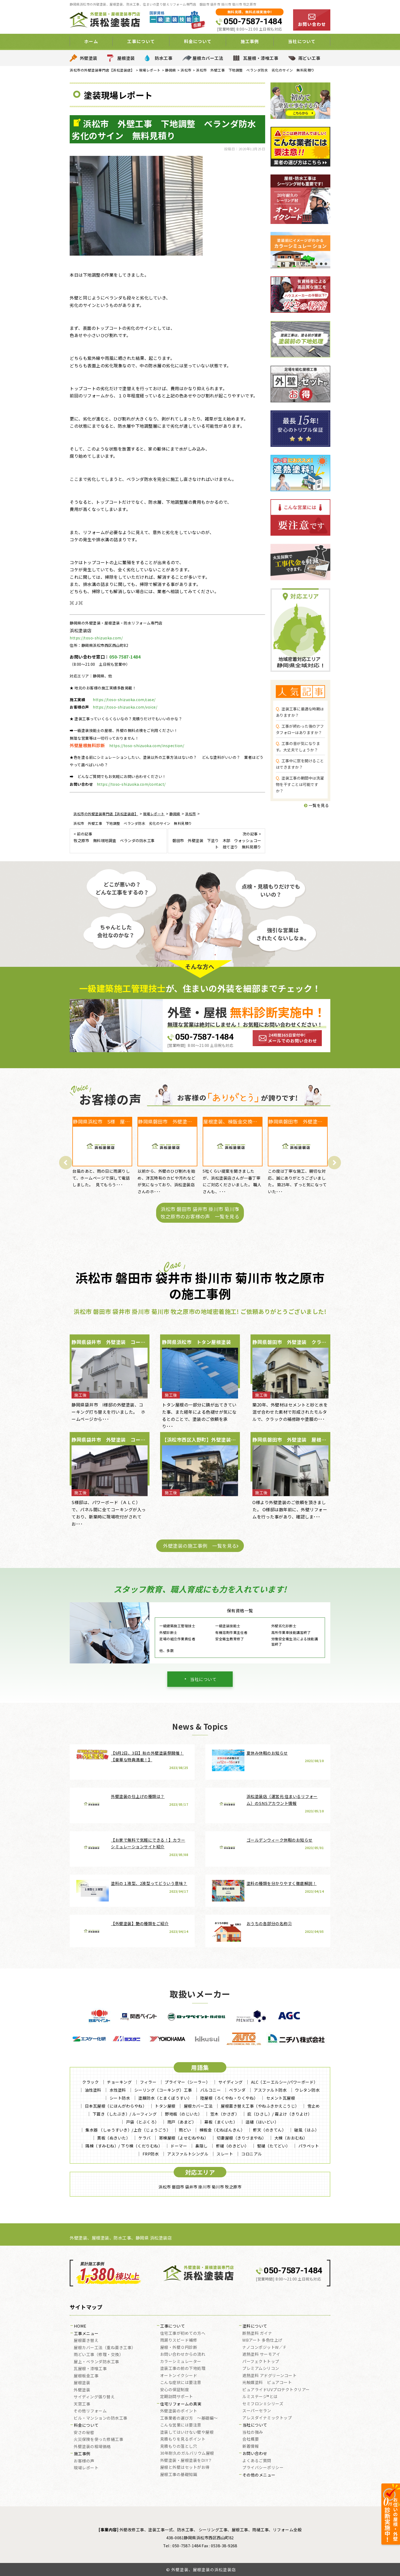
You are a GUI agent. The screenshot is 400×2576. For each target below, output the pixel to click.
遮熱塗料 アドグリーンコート (269, 2375)
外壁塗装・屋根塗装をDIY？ (186, 2460)
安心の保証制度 (174, 2389)
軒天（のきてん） (269, 2130)
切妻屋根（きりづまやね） (241, 2138)
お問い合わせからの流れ (183, 2354)
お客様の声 (84, 2461)
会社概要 (250, 2439)
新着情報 (250, 2446)
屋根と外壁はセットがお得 (185, 2467)
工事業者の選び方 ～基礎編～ (189, 2418)
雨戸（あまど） (181, 2122)
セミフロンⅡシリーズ (262, 2404)
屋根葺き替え (86, 2340)
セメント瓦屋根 (280, 2098)
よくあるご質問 (256, 2460)
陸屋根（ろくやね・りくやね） (229, 2098)
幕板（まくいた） (220, 2122)
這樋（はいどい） (261, 2122)
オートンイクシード (178, 2375)
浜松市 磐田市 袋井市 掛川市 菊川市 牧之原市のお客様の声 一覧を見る (200, 1212)
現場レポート (86, 2468)
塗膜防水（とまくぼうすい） (165, 2098)
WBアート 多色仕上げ (262, 2340)
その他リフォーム (90, 2411)
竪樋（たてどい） (273, 2146)
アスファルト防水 (270, 2090)
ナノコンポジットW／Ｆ (264, 2347)
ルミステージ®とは (260, 2396)
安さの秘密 (84, 2432)
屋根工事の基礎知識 (178, 2474)
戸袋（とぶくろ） (142, 2122)
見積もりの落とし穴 (178, 2446)
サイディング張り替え (94, 2397)
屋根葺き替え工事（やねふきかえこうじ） (260, 2106)
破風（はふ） (306, 2130)
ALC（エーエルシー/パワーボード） (284, 2082)
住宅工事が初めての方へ (183, 2333)
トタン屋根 (165, 2106)
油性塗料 (93, 2090)
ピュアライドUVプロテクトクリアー (276, 2389)
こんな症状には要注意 (180, 2382)
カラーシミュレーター (180, 2361)
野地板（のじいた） (183, 2114)
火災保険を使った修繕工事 (98, 2439)
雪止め (313, 2106)
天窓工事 (82, 2404)
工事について (141, 41)
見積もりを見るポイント (183, 2439)
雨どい (185, 2130)
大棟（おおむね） (290, 2138)
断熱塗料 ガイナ (257, 2333)
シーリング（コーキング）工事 (163, 2090)
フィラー (148, 2082)
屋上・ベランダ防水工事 (96, 2361)
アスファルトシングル (187, 2154)
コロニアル (251, 2154)
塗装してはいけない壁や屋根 (187, 2432)
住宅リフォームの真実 (180, 2404)
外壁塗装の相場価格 (92, 2446)
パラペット (308, 2146)
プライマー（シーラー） (187, 2082)
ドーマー (178, 2146)
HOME (80, 2326)
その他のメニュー (259, 2475)
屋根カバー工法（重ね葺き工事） (105, 2347)
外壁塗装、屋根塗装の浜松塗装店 (203, 2569)
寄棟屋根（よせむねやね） (184, 2138)
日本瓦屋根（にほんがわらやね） (116, 2106)
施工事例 (250, 41)
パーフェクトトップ (260, 2361)
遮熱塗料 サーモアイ (261, 2354)
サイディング (230, 2082)
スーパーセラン (256, 2410)
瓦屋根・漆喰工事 (260, 58)
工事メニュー (86, 2333)
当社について (302, 41)
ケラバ (144, 2138)
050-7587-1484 (253, 21)
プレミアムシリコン (260, 2368)
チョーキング (119, 2082)
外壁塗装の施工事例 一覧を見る (200, 1545)
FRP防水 (151, 2154)
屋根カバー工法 (208, 58)
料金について (198, 41)
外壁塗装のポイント (178, 2411)
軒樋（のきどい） (232, 2146)
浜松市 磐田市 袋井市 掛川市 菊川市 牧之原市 (200, 2187)
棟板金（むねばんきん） (222, 2130)
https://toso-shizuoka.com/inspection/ (146, 745)
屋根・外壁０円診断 (178, 2347)
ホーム (91, 41)
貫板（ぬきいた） (113, 2138)
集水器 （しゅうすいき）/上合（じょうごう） (127, 2130)
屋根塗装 (126, 58)
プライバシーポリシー (263, 2467)
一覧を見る (316, 805)
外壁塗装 (88, 58)
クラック (90, 2082)
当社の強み (252, 2432)
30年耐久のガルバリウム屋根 (187, 2453)
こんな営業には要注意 (180, 2425)
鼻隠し (201, 2146)
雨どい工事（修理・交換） (98, 2354)
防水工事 (163, 58)
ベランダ (237, 2090)
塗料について (255, 2326)
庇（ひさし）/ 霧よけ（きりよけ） (279, 2114)
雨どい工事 (309, 58)
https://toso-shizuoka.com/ (96, 637)
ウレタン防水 (307, 2090)
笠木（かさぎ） (224, 2114)
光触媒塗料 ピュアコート (267, 2382)
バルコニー (210, 2090)
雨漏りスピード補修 (178, 2340)
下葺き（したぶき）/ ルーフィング (125, 2114)
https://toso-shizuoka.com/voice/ (125, 707)
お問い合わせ (255, 2453)
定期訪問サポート (176, 2396)
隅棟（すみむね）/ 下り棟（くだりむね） (123, 2146)
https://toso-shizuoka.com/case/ (124, 699)
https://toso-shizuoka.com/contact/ (131, 784)
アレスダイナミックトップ (267, 2418)
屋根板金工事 (86, 2376)
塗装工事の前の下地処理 (183, 2368)
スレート (224, 2154)
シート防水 (120, 2098)
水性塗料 (118, 2090)
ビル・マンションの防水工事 (100, 2418)
